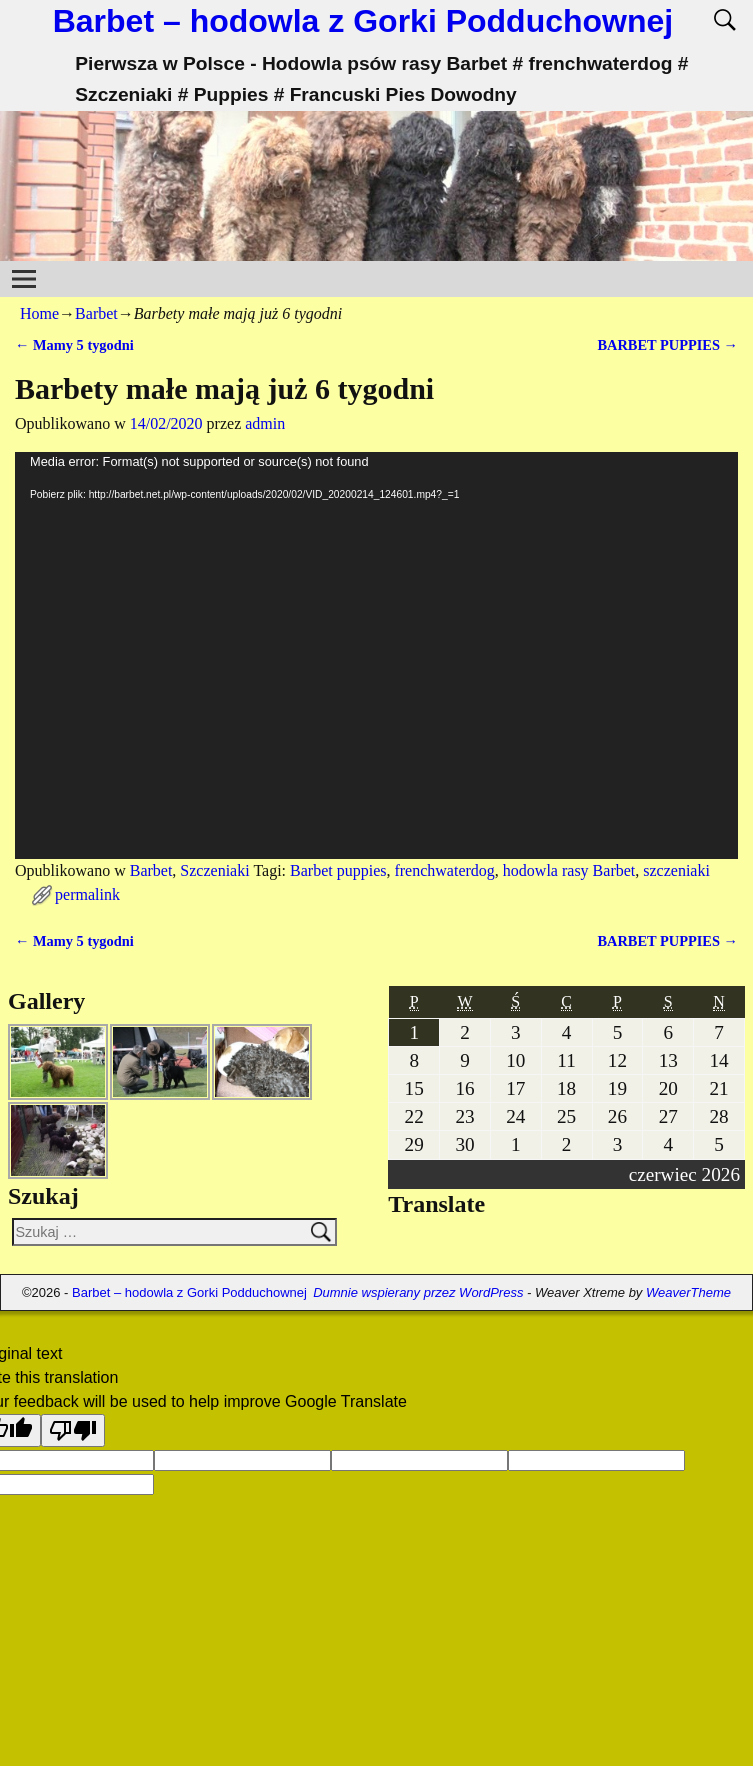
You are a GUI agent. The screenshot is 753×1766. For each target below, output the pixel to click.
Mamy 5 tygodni (74, 345)
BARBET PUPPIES (667, 345)
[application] (376, 655)
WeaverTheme (688, 1292)
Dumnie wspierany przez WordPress (418, 1292)
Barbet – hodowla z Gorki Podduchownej (363, 21)
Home (39, 313)
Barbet (96, 313)
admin (265, 423)
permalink (87, 894)
